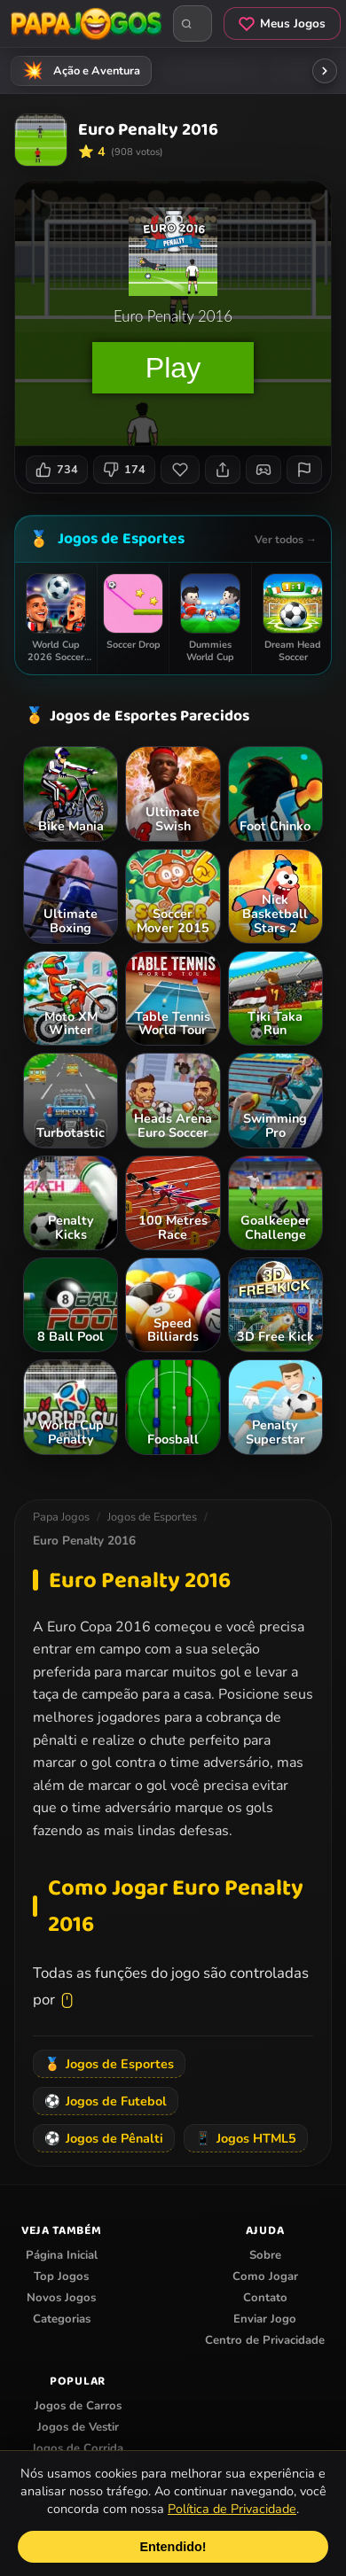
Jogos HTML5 (245, 2138)
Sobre (265, 2255)
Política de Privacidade (232, 2509)
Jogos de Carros (78, 2406)
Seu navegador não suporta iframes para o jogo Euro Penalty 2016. (173, 313)
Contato (265, 2298)
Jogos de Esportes (121, 538)
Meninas (208, 71)
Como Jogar (265, 2276)
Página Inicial (62, 2255)
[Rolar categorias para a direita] (324, 70)
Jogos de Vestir (78, 2427)
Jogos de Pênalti (103, 2138)
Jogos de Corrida (77, 2448)
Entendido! (172, 2547)
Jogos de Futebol (105, 2101)
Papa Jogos (61, 1517)
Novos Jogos (61, 2298)
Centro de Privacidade (265, 2340)
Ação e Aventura (78, 71)
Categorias (61, 2319)
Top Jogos (61, 2276)
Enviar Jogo (264, 2319)
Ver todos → (286, 539)
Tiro (305, 71)
